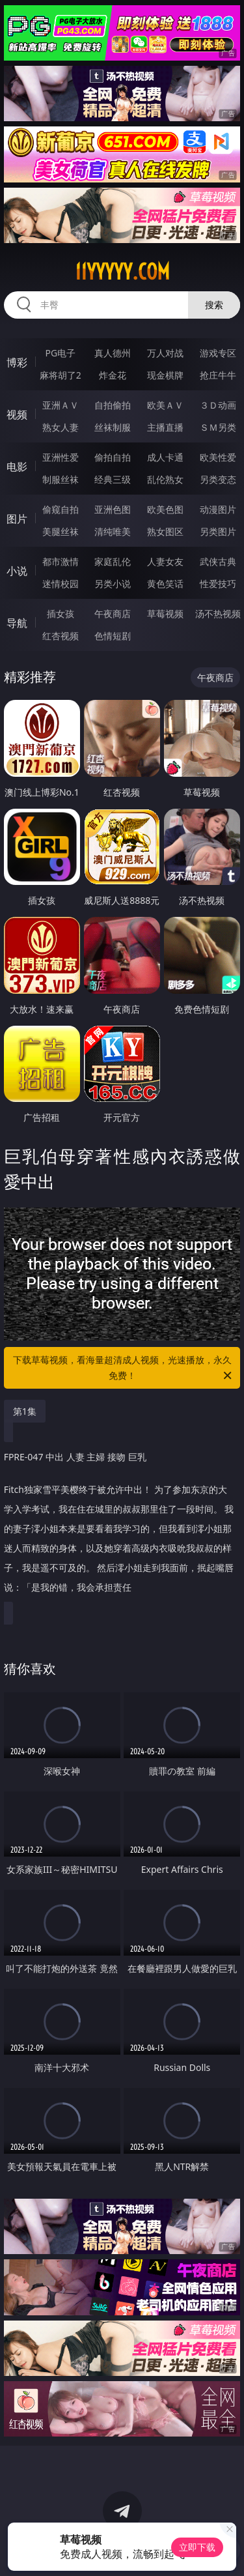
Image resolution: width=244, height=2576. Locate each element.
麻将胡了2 (60, 375)
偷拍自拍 (112, 457)
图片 (17, 519)
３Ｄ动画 (218, 405)
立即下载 (197, 2547)
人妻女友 (165, 561)
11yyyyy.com (122, 272)
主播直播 (165, 427)
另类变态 (218, 479)
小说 (17, 571)
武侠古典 (218, 561)
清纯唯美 (112, 531)
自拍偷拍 (112, 405)
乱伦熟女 (165, 479)
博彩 (17, 362)
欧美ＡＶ (165, 405)
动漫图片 (218, 509)
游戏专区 (218, 353)
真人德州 (112, 353)
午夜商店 (112, 613)
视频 (17, 414)
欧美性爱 (218, 457)
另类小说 (112, 583)
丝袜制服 (112, 427)
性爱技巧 (218, 583)
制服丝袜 (60, 479)
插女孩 (60, 613)
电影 (17, 466)
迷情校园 (60, 583)
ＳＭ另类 (218, 427)
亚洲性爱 (60, 457)
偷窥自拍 (60, 509)
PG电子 (60, 353)
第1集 (24, 1411)
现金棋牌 (165, 375)
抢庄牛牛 (218, 375)
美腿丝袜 (60, 531)
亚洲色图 (112, 509)
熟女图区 (165, 531)
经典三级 (112, 479)
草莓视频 (165, 613)
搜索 (214, 304)
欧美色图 (165, 509)
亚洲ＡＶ (60, 405)
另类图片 (218, 531)
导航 (17, 623)
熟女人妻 (60, 427)
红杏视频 (60, 636)
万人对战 (165, 353)
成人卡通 (165, 457)
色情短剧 (112, 636)
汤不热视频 (218, 613)
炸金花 (112, 375)
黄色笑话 (165, 583)
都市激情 (60, 561)
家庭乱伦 (112, 561)
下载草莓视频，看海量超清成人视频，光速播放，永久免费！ (123, 1368)
